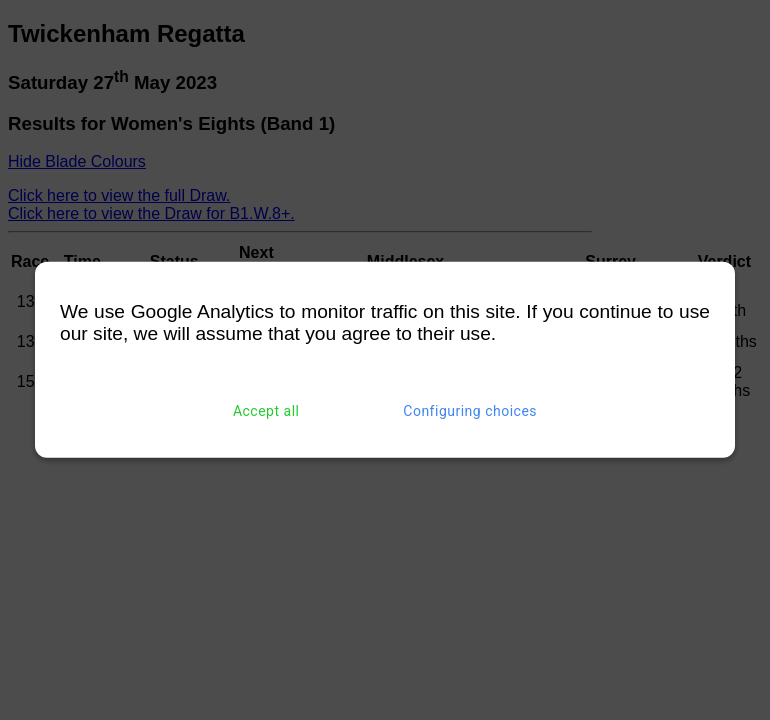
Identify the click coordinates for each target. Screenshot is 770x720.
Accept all (266, 411)
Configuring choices (470, 411)
